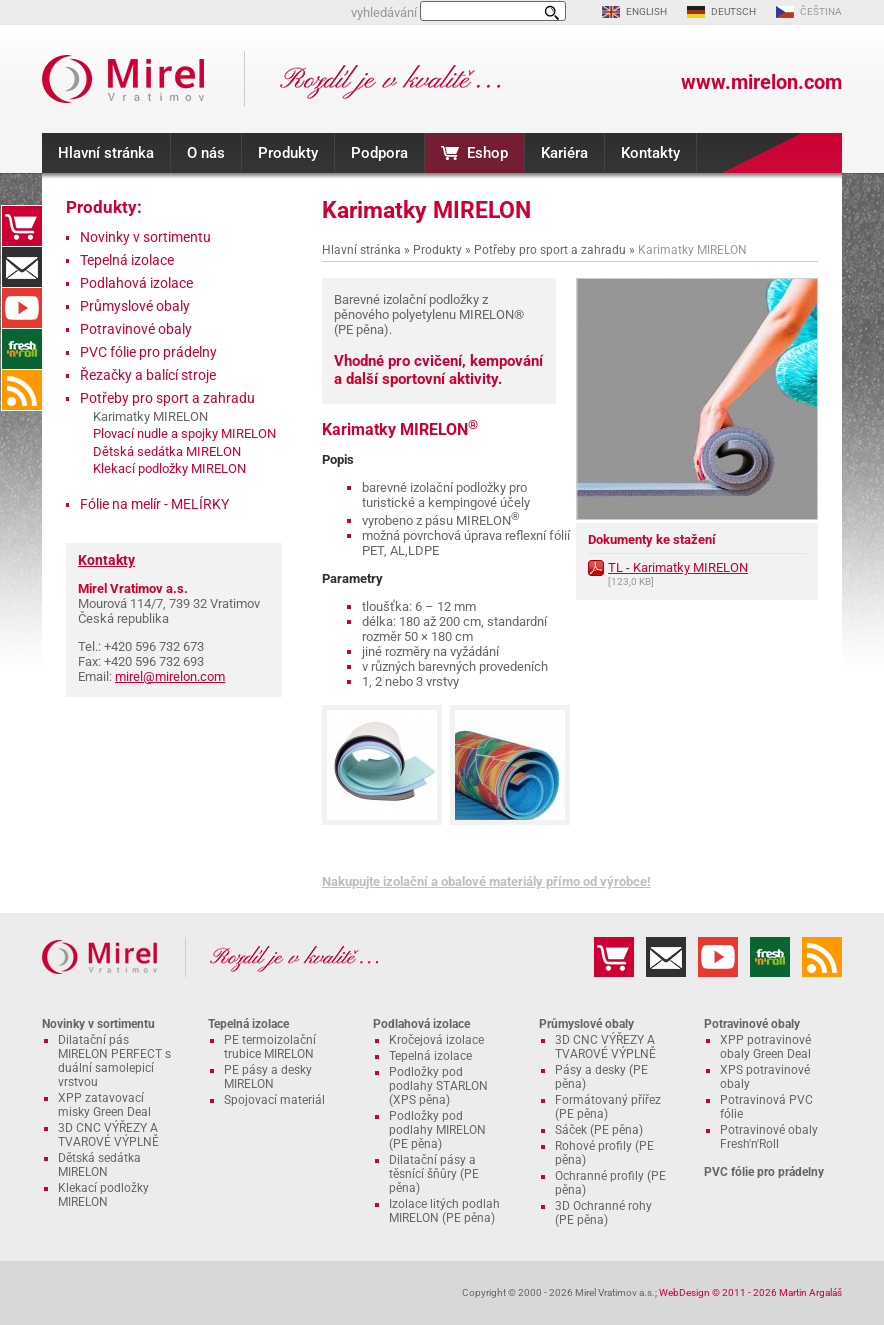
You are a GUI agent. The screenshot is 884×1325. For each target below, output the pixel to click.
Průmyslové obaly (135, 306)
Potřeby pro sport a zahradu (550, 250)
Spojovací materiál (274, 1100)
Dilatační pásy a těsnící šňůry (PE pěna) (434, 1174)
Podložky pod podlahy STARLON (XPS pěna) (438, 1086)
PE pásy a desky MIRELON (268, 1077)
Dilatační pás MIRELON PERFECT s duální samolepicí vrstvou (114, 1061)
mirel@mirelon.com (170, 676)
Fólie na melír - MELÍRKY (154, 504)
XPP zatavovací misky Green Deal (104, 1105)
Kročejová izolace (436, 1040)
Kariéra (564, 153)
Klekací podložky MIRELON (169, 468)
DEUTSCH (733, 11)
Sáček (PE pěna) (599, 1130)
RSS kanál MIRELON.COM (22, 390)
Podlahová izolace (136, 283)
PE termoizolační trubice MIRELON (270, 1047)
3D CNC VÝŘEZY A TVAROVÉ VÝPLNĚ (108, 1135)
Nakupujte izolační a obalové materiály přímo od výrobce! (486, 881)
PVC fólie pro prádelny (148, 352)
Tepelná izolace (127, 260)
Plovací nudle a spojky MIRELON (184, 433)
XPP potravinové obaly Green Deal (765, 1047)
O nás (206, 153)
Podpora (379, 153)
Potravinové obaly (136, 329)
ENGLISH (646, 11)
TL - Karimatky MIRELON (678, 567)
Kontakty (650, 153)
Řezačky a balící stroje (148, 375)
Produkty (288, 153)
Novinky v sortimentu (145, 237)
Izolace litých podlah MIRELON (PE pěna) (444, 1211)
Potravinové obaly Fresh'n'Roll (769, 1137)
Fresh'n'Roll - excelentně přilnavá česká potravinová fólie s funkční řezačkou (22, 349)
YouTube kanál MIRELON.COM (22, 308)
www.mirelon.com (761, 82)
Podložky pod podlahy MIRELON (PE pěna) (437, 1130)
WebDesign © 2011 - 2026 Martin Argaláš (750, 1292)
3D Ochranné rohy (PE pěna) (603, 1213)
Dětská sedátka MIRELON (167, 451)
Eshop (487, 153)
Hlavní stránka (106, 153)
